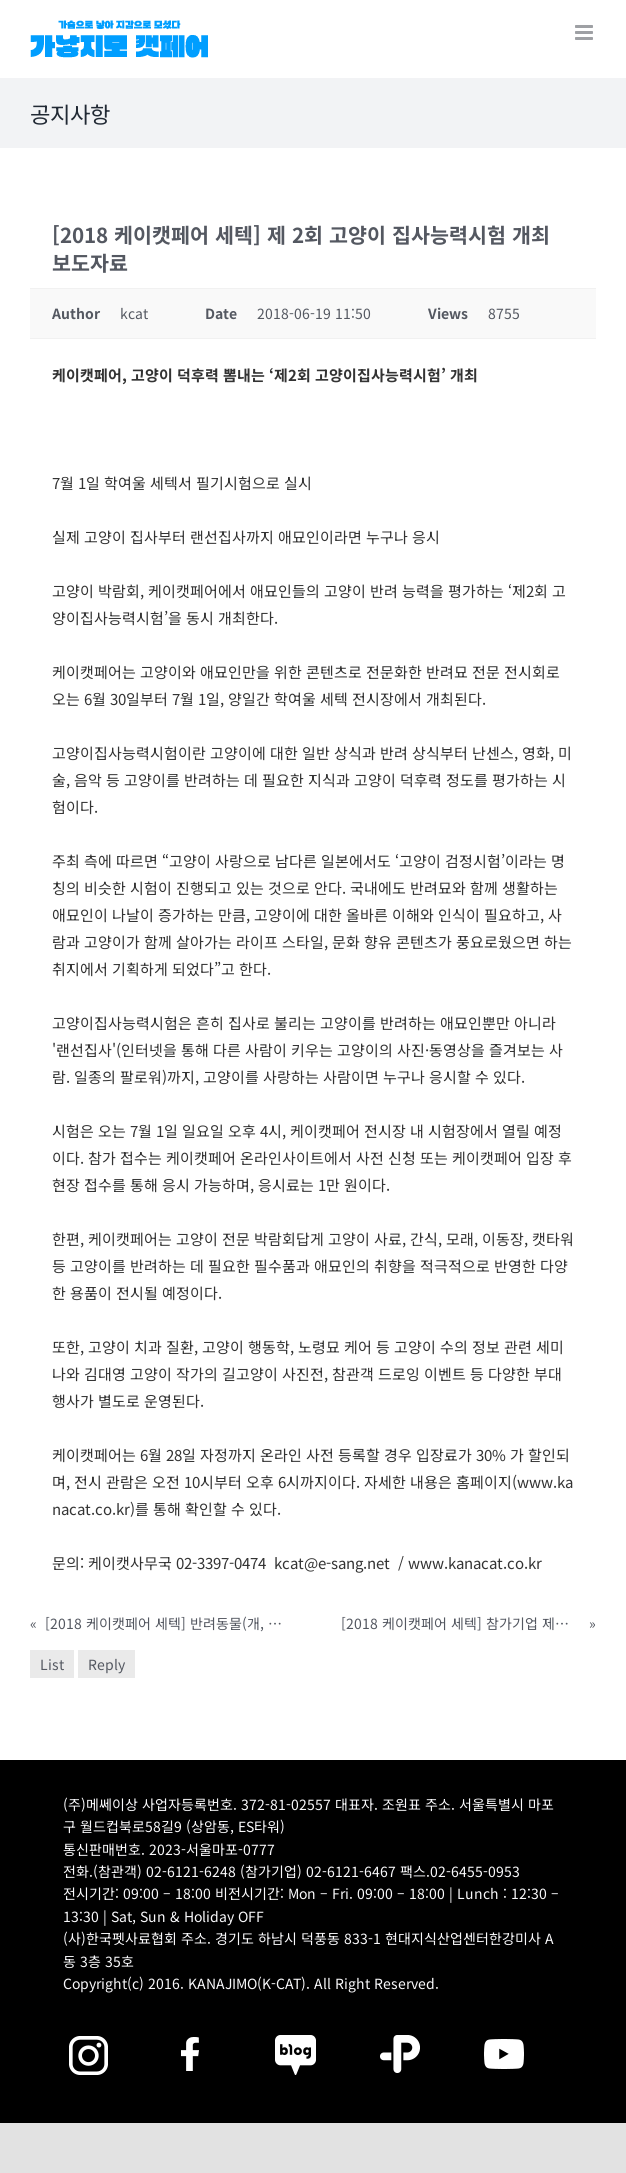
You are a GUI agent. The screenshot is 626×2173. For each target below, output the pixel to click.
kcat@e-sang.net (332, 1562)
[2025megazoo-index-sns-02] (88, 2031)
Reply (106, 1664)
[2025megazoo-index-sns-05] (296, 2031)
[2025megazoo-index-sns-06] (400, 2031)
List (52, 1664)
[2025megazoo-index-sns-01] (192, 2031)
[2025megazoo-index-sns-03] (504, 2031)
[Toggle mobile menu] (585, 32)
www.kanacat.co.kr (475, 1562)
